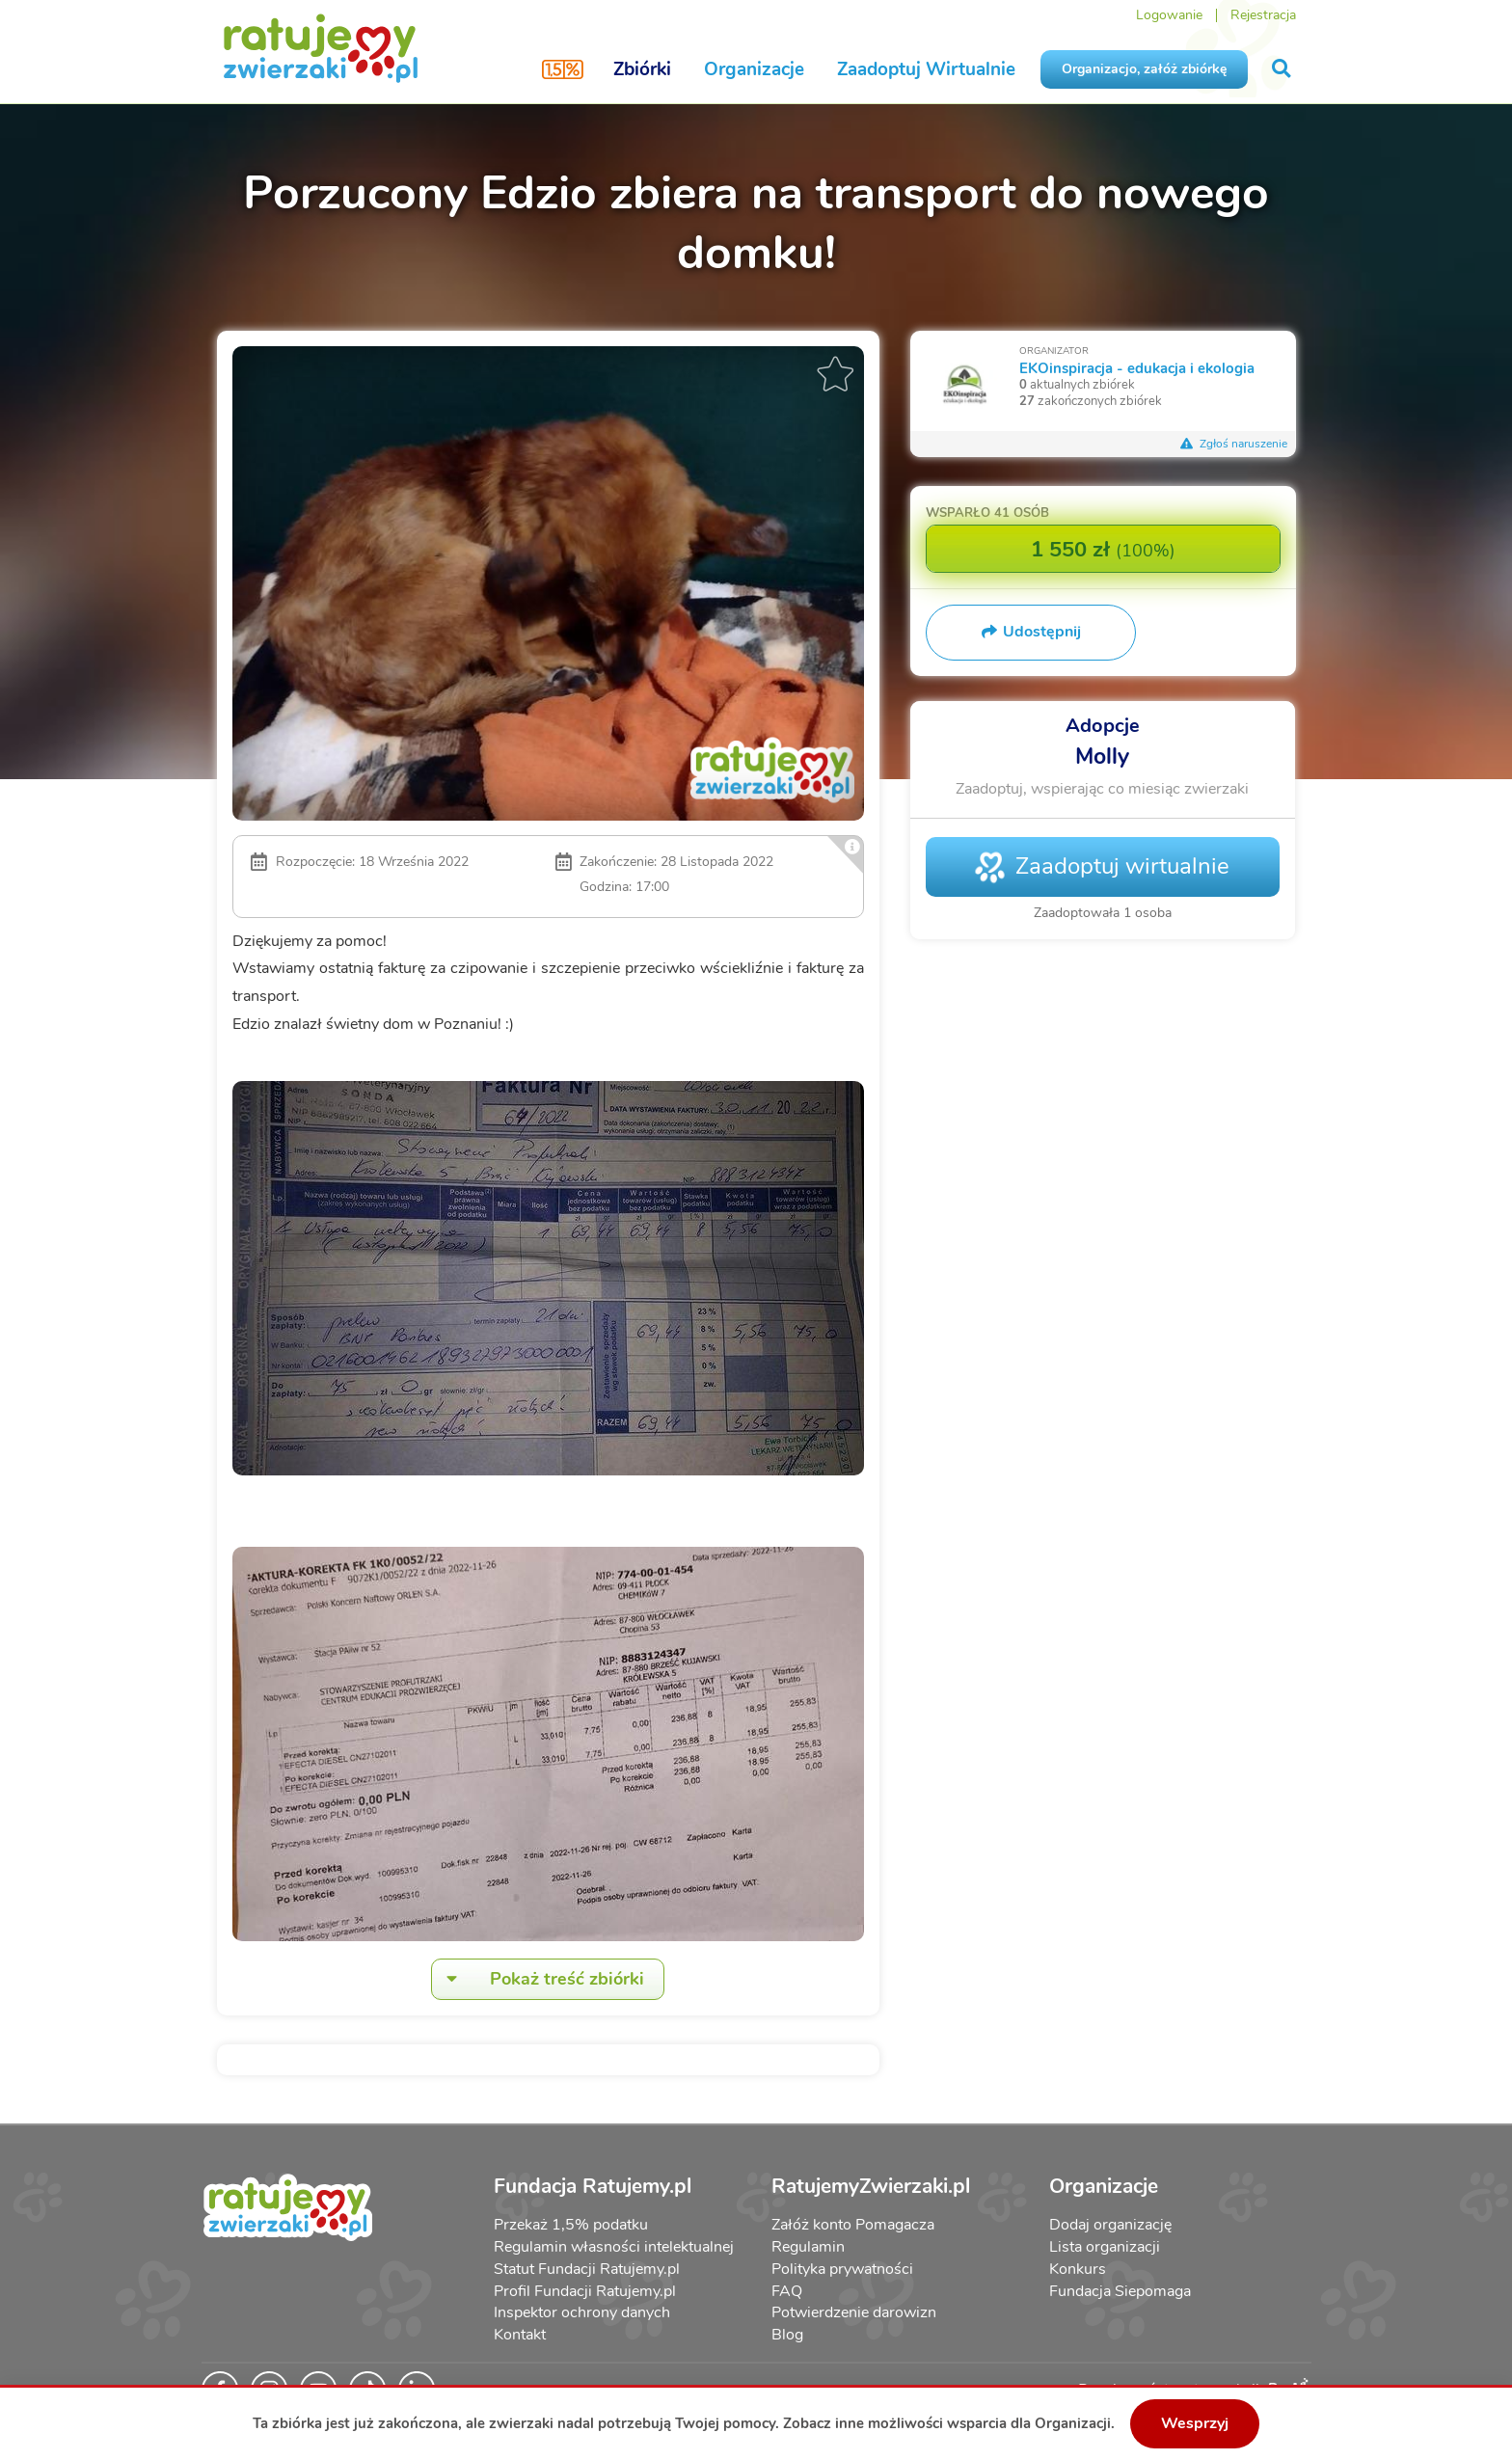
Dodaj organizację (1110, 2224)
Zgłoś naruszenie (1234, 443)
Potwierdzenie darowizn (853, 2312)
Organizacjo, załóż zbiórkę (1144, 69)
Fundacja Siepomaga (1120, 2291)
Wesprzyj (1194, 2423)
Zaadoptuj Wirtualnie (926, 69)
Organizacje (754, 69)
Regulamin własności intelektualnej (614, 2246)
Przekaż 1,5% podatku (571, 2224)
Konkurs (1077, 2269)
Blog (787, 2334)
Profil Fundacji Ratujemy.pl (585, 2291)
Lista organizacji (1104, 2246)
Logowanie (1169, 15)
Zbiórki (642, 69)
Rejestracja (1263, 15)
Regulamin (808, 2246)
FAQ (786, 2291)
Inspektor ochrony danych (582, 2312)
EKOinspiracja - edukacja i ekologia (1137, 368)
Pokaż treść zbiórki (538, 1979)
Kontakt (520, 2334)
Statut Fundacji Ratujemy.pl (587, 2269)
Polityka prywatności (842, 2269)
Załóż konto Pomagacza (852, 2224)
